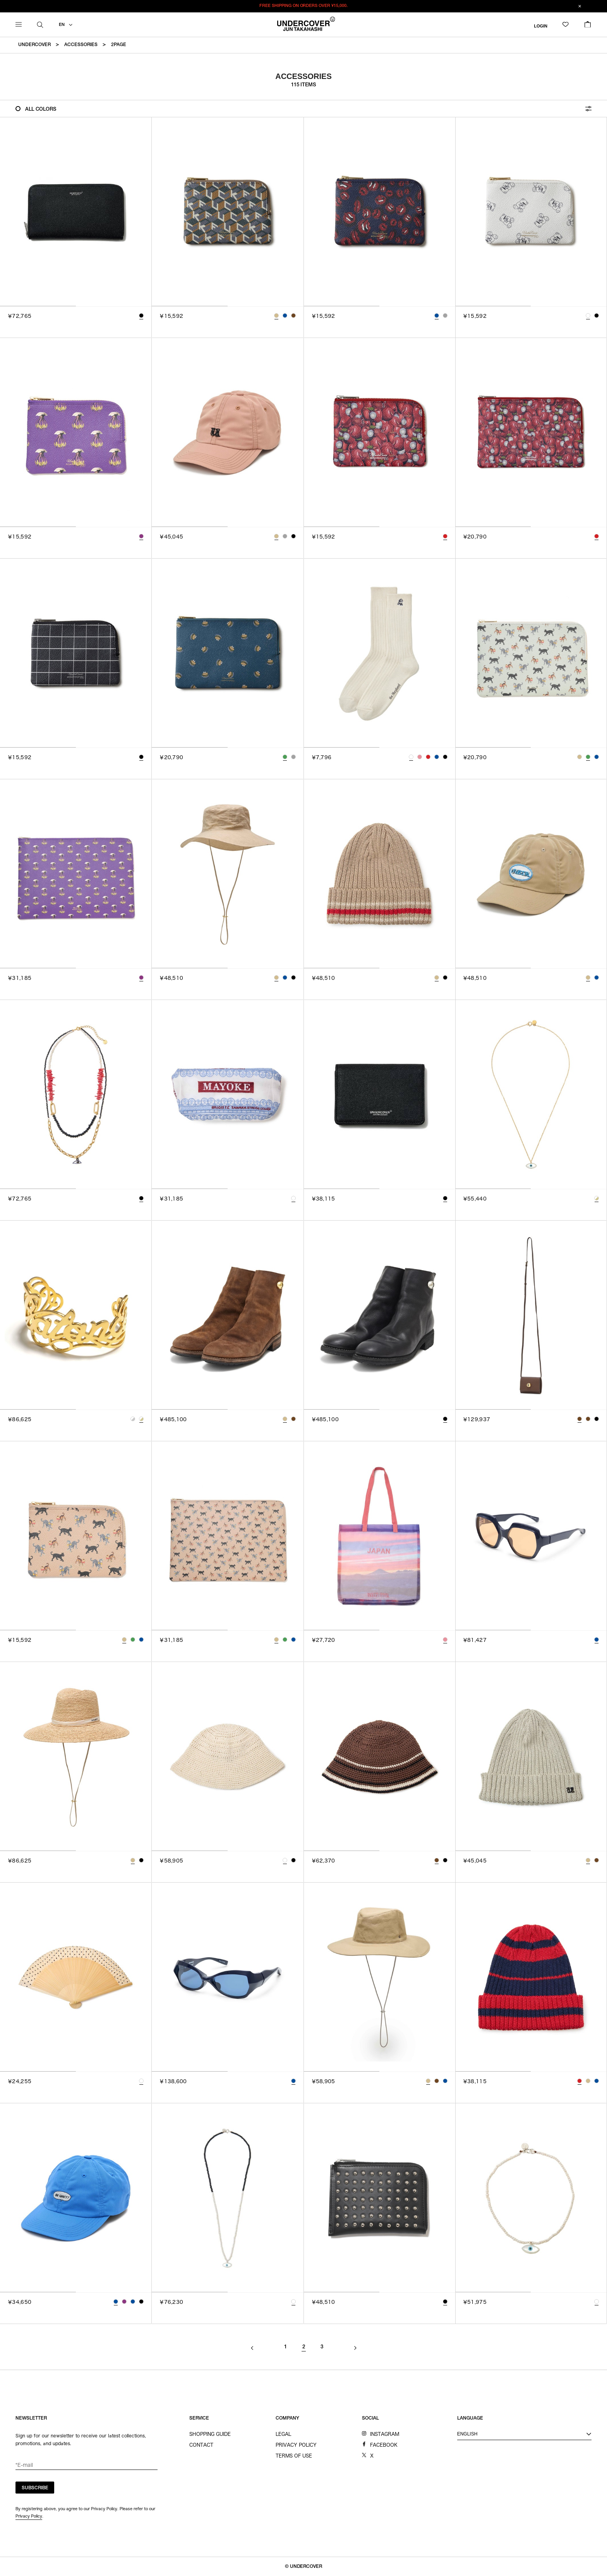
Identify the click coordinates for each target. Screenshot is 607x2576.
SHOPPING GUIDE (210, 2434)
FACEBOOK (384, 2444)
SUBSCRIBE (35, 2488)
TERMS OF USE (294, 2455)
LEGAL (283, 2434)
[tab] (38, 752)
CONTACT (201, 2444)
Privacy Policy (28, 2516)
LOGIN (540, 25)
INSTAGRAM (384, 2434)
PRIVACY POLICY (296, 2444)
